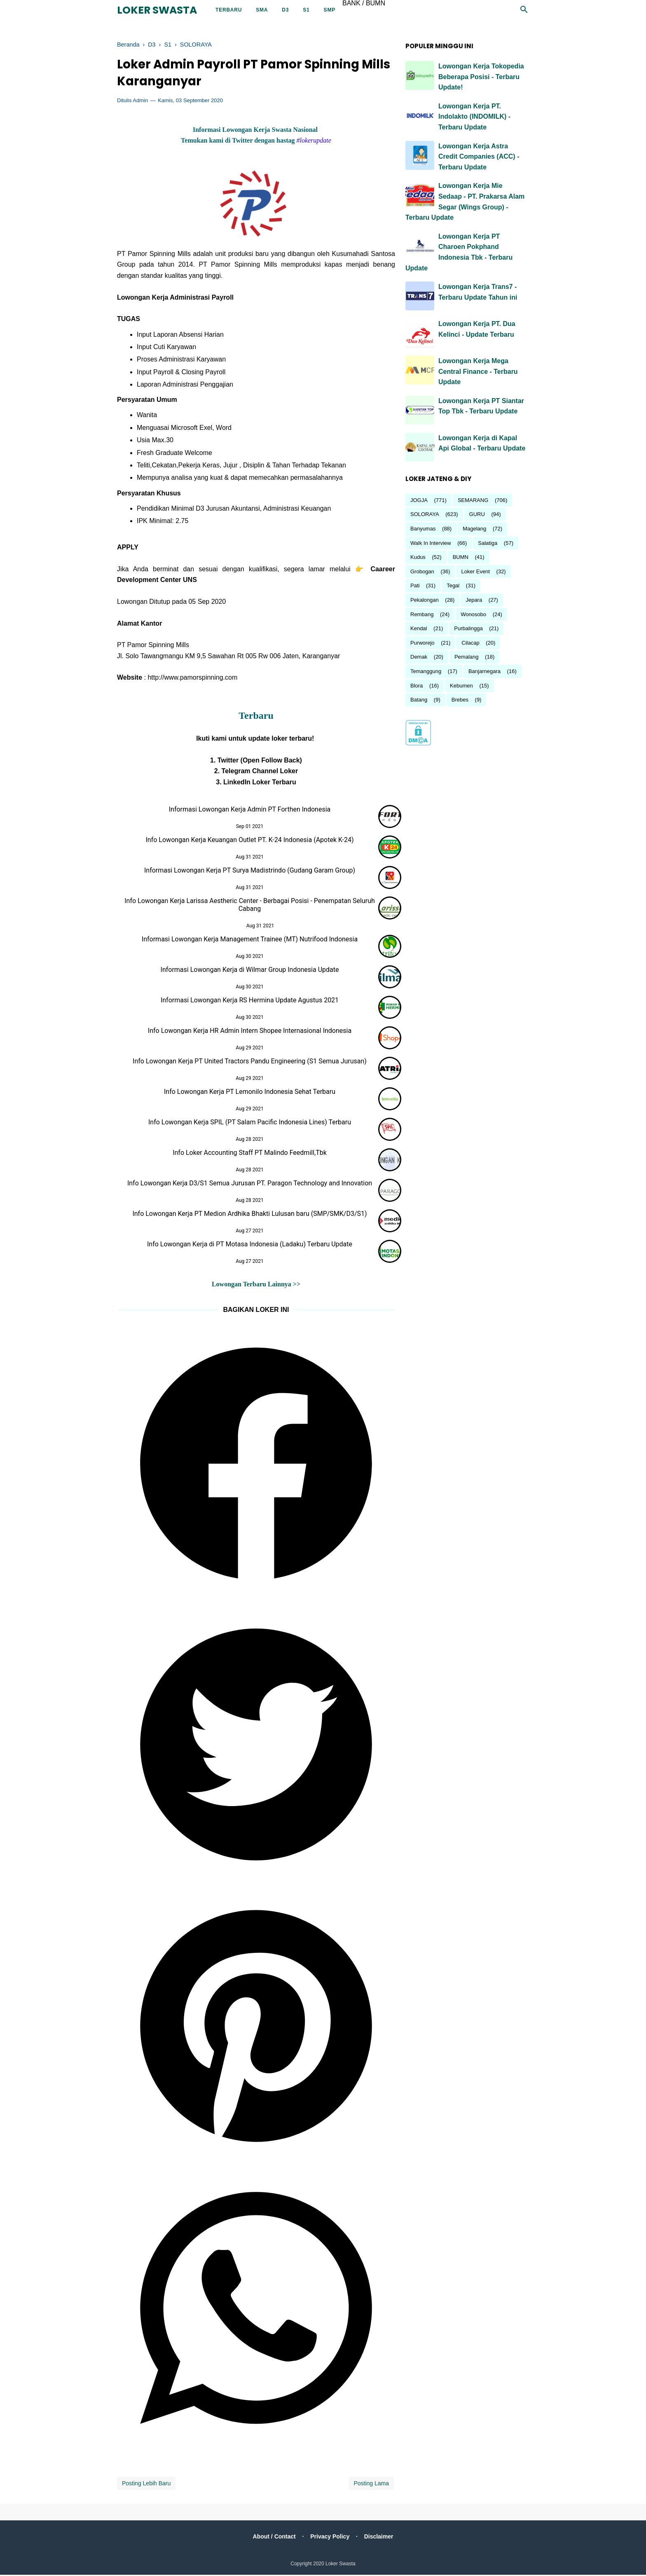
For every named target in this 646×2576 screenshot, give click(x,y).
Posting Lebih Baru (146, 2484)
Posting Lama (371, 2484)
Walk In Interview (430, 543)
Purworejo (422, 643)
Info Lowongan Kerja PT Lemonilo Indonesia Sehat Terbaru (249, 1092)
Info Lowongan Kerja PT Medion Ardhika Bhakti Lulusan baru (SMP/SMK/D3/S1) (249, 1214)
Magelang (474, 529)
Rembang (421, 614)
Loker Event (475, 571)
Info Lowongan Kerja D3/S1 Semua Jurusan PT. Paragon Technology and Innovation (249, 1184)
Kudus (418, 557)
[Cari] (524, 11)
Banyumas (422, 529)
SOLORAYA (424, 514)
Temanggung (425, 671)
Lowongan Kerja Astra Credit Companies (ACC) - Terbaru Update (478, 157)
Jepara (474, 600)
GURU (477, 514)
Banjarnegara (484, 671)
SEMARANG (473, 500)
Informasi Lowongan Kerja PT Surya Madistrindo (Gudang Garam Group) (249, 871)
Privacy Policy (329, 2537)
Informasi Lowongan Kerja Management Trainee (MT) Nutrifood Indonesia (250, 940)
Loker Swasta (157, 10)
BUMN (460, 557)
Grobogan (422, 571)
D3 (285, 10)
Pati (414, 585)
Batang (418, 700)
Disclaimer (379, 2537)
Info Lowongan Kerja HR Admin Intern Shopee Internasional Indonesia (249, 1031)
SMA (262, 10)
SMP (329, 10)
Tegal (453, 585)
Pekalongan (424, 600)
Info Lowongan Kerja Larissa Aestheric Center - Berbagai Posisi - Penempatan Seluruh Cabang (249, 905)
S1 (306, 10)
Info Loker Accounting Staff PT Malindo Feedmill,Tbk (250, 1153)
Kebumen (461, 686)
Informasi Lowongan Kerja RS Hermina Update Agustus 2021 (250, 1001)
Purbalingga (468, 628)
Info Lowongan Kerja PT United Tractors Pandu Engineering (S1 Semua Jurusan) (250, 1062)
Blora (416, 686)
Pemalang (466, 657)
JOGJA (419, 500)
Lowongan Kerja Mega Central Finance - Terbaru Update (478, 371)
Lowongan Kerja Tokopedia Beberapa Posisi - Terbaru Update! (481, 77)
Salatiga (487, 543)
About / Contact (273, 2537)
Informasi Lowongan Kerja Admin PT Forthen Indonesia (250, 810)
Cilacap (470, 643)
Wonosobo (473, 614)
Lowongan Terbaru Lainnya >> (256, 1285)
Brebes (460, 700)
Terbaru (228, 10)
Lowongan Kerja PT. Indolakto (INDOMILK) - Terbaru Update (474, 117)
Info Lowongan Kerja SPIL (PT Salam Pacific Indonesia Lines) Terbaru (249, 1123)
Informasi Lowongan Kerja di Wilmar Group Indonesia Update (250, 970)
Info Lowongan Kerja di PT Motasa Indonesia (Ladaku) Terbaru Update (249, 1245)
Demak (418, 657)
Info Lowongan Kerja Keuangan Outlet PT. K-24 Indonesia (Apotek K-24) (250, 841)
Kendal (418, 628)
